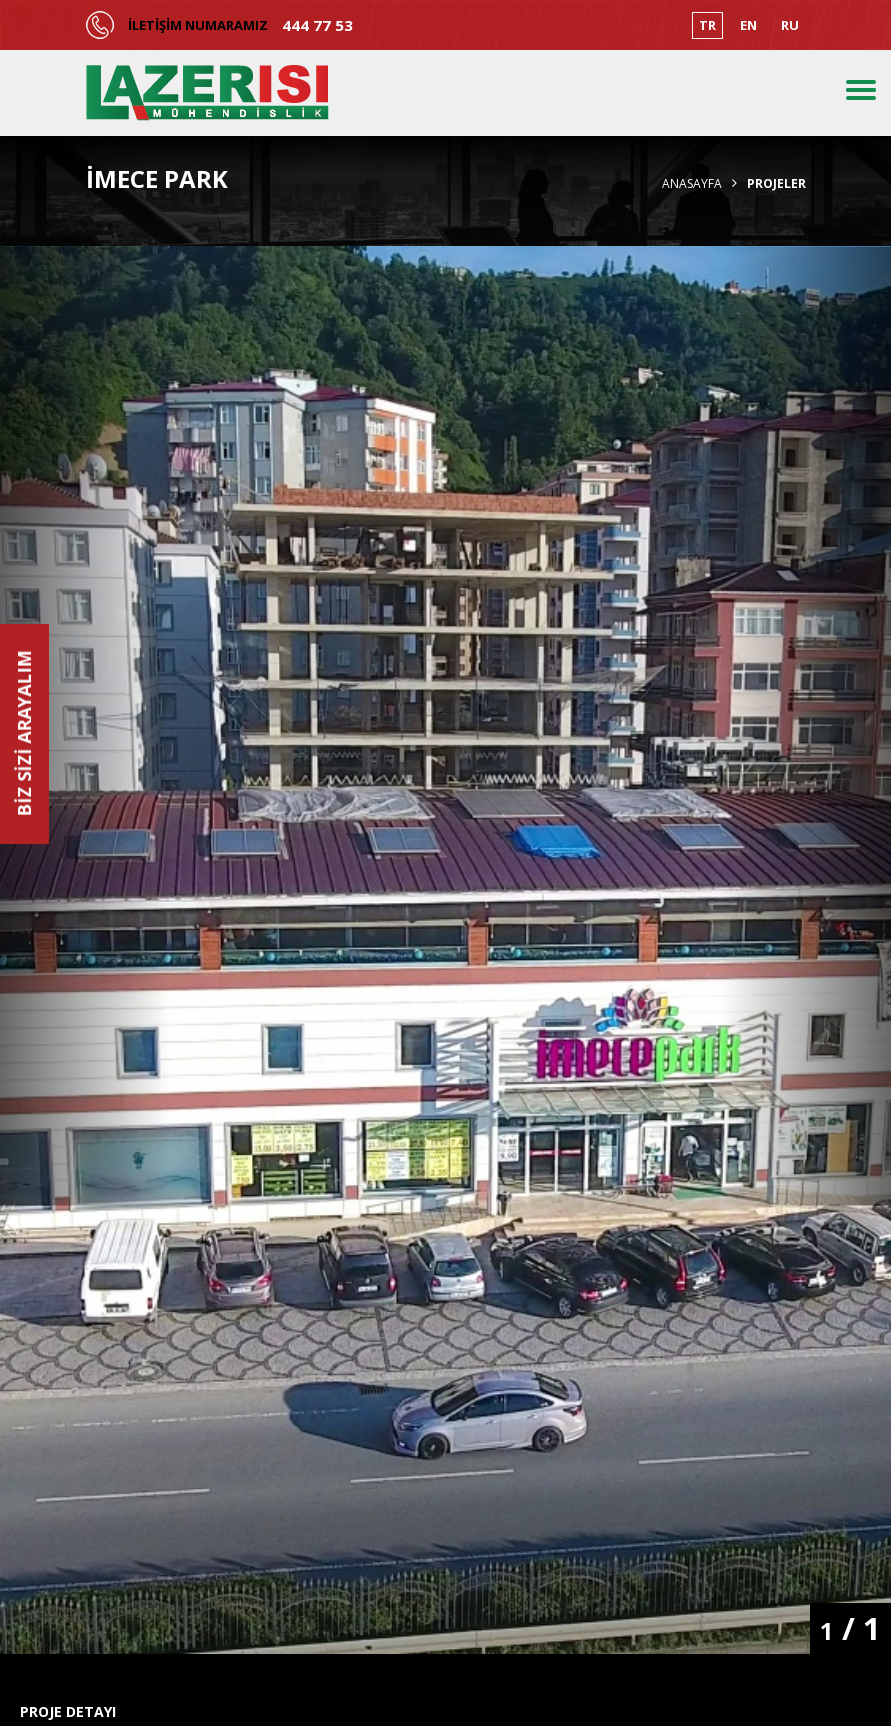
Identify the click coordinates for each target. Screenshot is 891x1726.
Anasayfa (692, 184)
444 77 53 (317, 25)
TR (707, 25)
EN (748, 25)
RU (790, 25)
